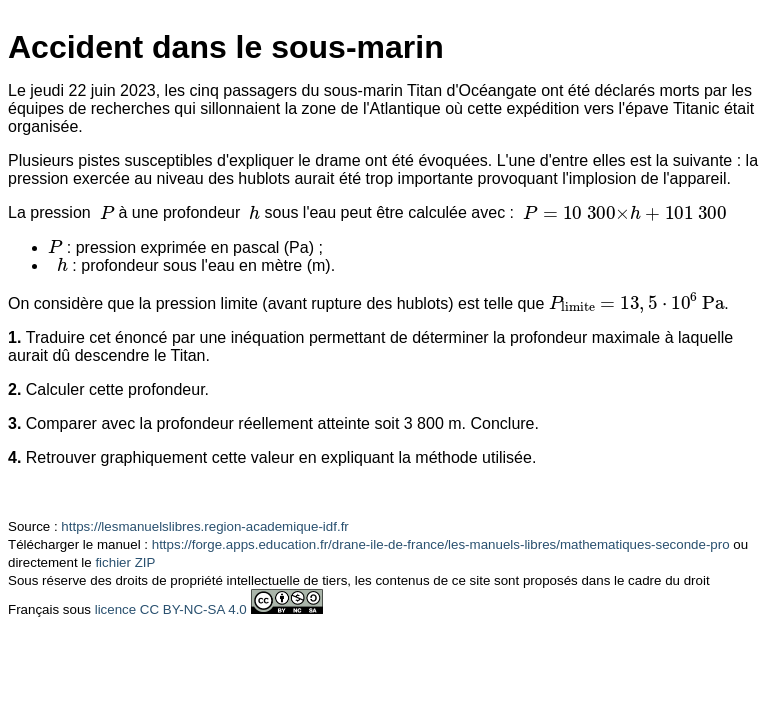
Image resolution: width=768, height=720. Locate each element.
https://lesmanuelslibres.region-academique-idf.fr (204, 526)
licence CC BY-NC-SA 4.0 (171, 609)
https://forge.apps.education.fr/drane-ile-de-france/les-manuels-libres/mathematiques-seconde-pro (441, 544)
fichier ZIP (125, 562)
